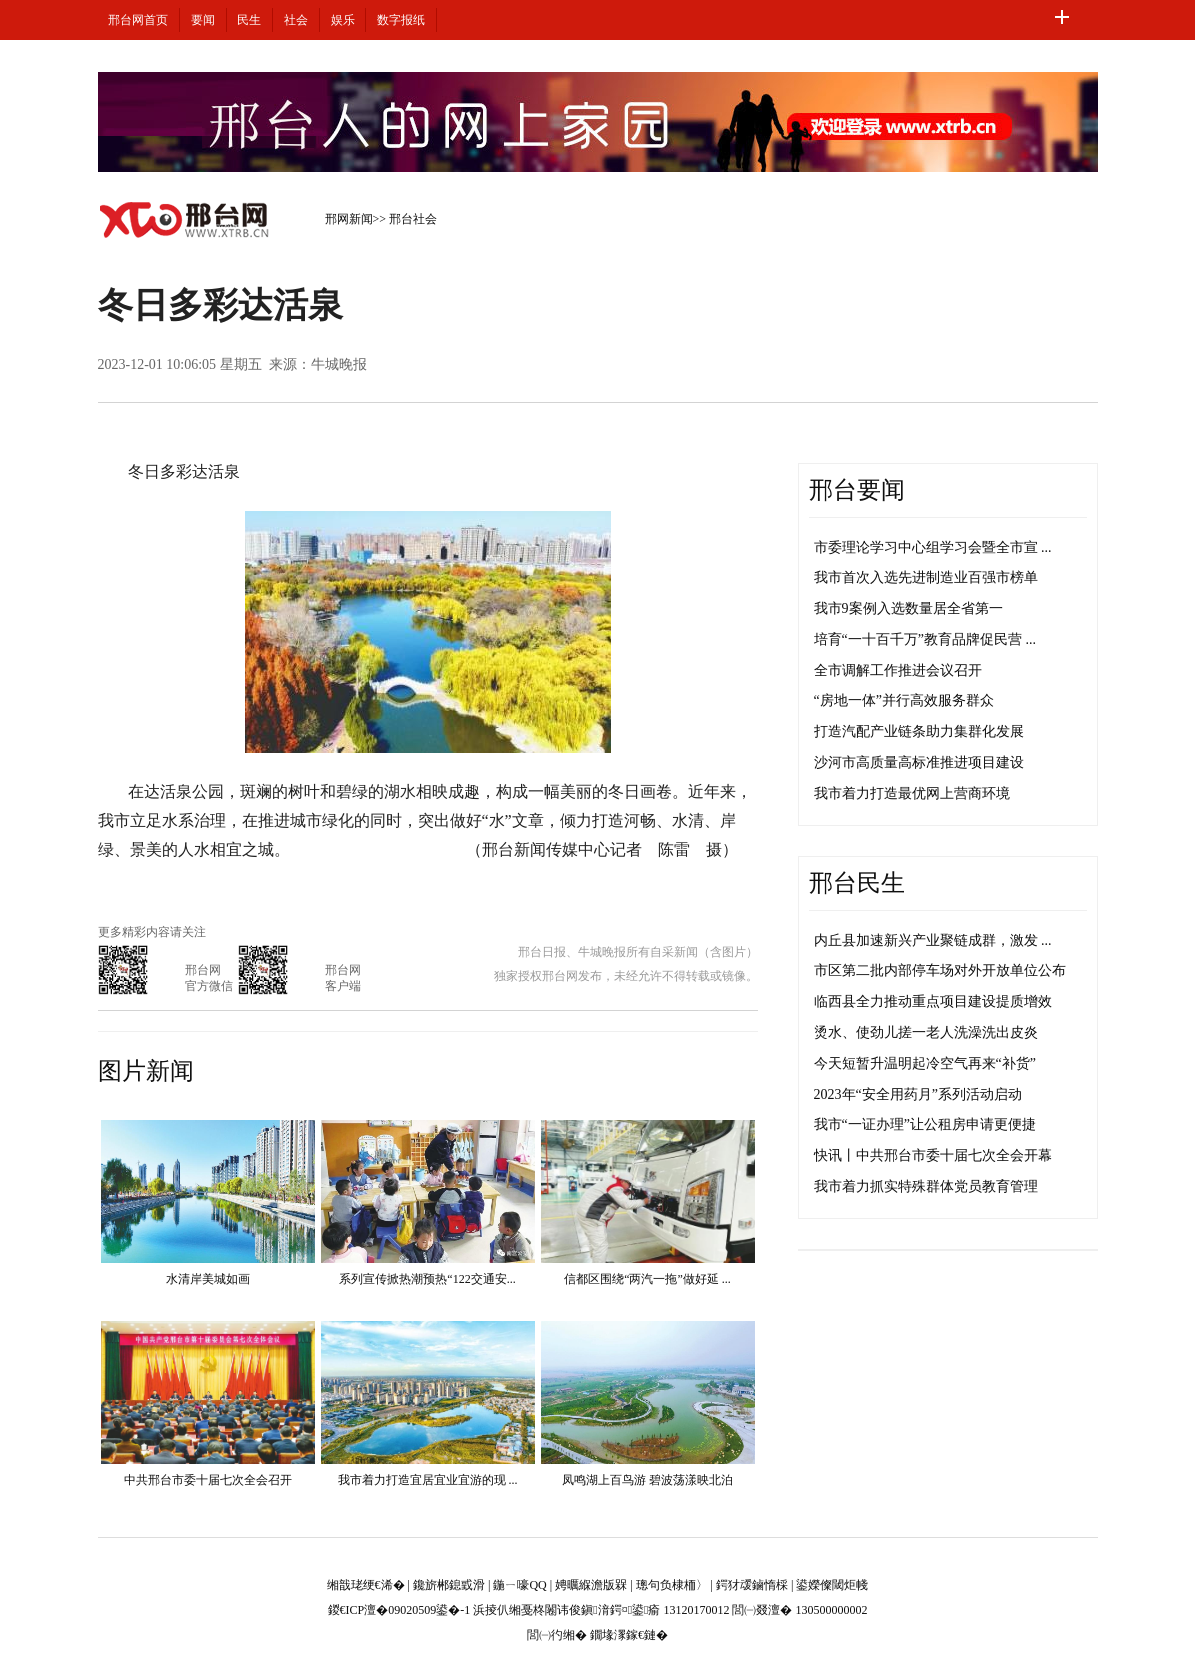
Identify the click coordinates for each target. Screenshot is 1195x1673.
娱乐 (343, 20)
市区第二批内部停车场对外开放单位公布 (940, 970)
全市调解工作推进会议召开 (898, 670)
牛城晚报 (339, 364)
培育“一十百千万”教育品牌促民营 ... (925, 639)
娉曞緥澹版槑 (591, 1585)
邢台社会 (413, 219)
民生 (249, 20)
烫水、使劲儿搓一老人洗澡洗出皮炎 (926, 1032)
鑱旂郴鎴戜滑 (449, 1585)
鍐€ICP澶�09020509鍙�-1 (399, 1610)
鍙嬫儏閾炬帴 (832, 1585)
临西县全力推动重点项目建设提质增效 (933, 1001)
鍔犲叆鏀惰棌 (752, 1585)
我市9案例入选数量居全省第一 (908, 608)
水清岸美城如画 (208, 1279)
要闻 (203, 20)
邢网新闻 (349, 219)
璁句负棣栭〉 (672, 1585)
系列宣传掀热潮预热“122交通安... (427, 1279)
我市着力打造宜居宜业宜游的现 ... (428, 1480)
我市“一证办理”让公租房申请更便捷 (925, 1124)
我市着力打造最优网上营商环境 (912, 793)
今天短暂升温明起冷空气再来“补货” (925, 1063)
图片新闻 (146, 1071)
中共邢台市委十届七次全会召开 (208, 1480)
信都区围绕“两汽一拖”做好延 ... (647, 1279)
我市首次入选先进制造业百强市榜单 (926, 577)
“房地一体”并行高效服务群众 (904, 700)
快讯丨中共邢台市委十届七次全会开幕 (933, 1155)
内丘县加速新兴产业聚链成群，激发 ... (933, 940)
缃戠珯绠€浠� (366, 1585)
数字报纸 (401, 20)
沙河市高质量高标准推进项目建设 (919, 762)
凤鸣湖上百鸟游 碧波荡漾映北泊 (647, 1480)
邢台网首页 (138, 20)
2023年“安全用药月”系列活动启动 (918, 1094)
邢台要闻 (857, 490)
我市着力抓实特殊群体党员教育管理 (926, 1186)
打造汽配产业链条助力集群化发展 (919, 731)
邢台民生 (857, 883)
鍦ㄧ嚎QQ (519, 1585)
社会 (296, 20)
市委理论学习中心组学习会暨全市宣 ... (933, 547)
